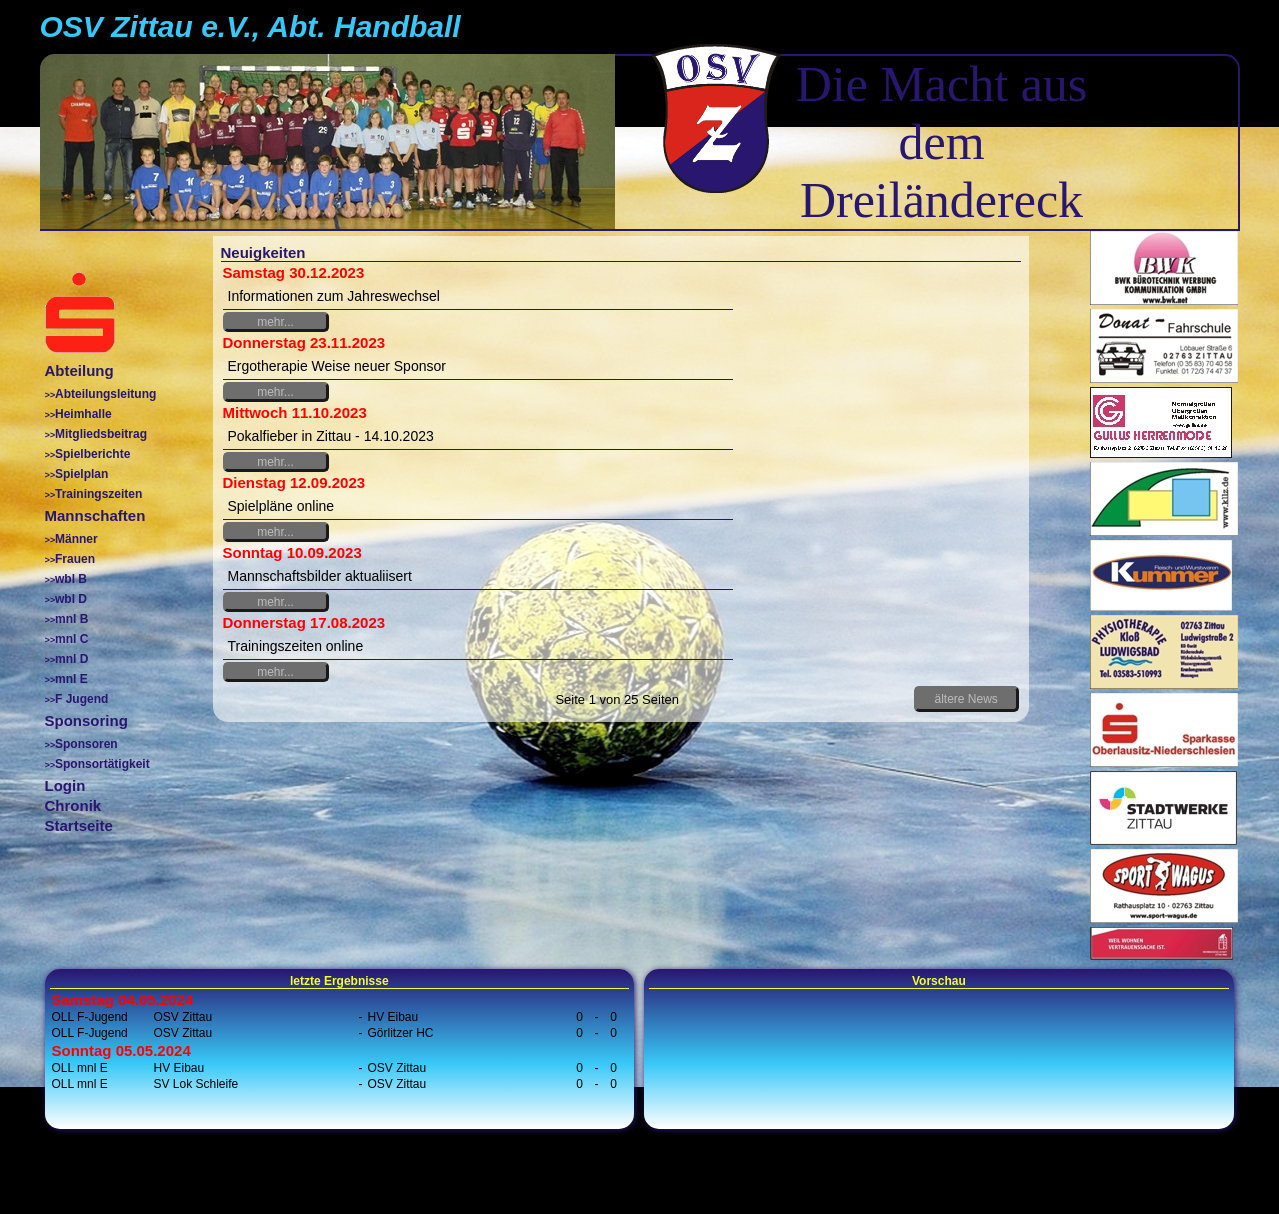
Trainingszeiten (98, 494)
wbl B (71, 579)
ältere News (965, 699)
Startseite (79, 825)
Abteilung (79, 370)
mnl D (71, 659)
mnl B (71, 619)
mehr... (275, 322)
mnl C (71, 639)
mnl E (71, 679)
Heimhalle (83, 414)
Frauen (75, 559)
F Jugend (81, 699)
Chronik (73, 805)
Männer (76, 539)
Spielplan (81, 474)
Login (65, 785)
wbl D (71, 599)
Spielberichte (92, 454)
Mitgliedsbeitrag (101, 434)
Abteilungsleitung (105, 394)
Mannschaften (95, 515)
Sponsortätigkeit (102, 764)
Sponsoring (86, 720)
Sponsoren (86, 744)
